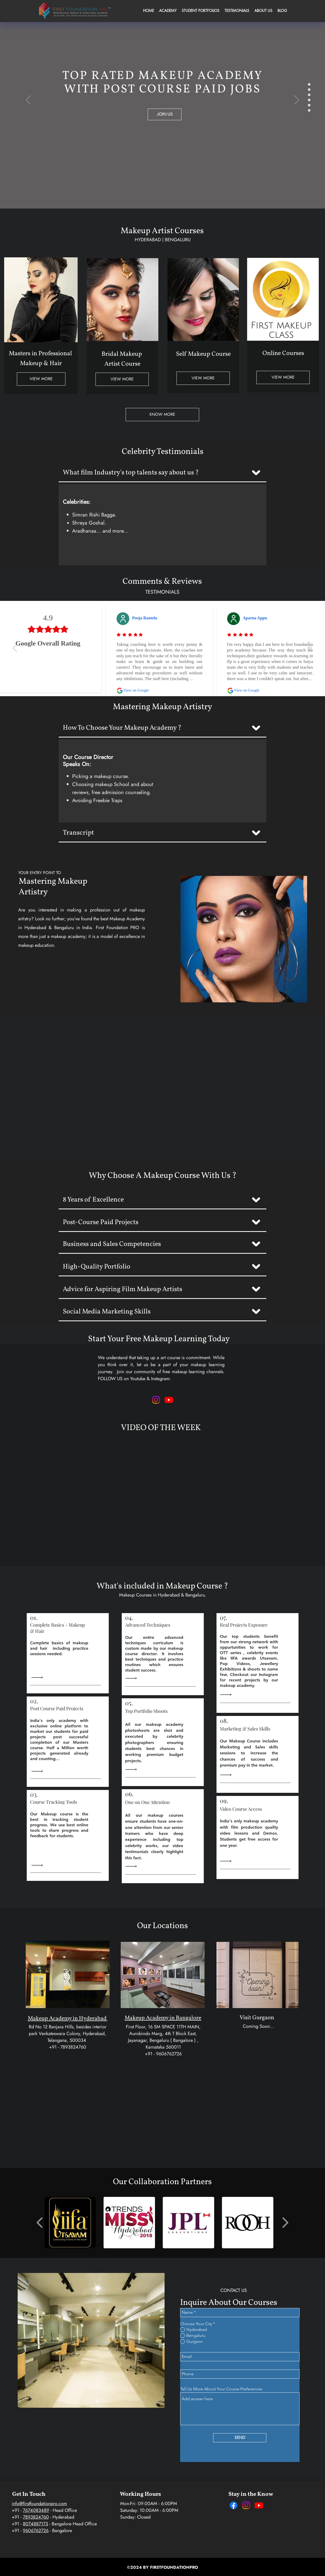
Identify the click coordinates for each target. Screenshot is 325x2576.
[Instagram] (246, 2505)
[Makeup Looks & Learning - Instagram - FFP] (156, 1400)
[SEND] (239, 2437)
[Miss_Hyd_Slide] (309, 110)
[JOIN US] (164, 114)
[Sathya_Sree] (309, 84)
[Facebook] (233, 2505)
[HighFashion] (309, 94)
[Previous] (28, 100)
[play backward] (40, 2222)
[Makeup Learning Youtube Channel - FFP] (169, 1400)
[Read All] (38, 1677)
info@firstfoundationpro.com (39, 2503)
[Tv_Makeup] (309, 100)
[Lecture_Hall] (309, 105)
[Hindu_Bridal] (309, 89)
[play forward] (285, 2222)
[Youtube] (259, 2505)
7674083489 (36, 2510)
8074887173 (35, 2523)
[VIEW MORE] (41, 379)
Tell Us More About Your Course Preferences (221, 2389)
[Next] (296, 100)
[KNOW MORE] (162, 414)
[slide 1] (308, 642)
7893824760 (36, 2517)
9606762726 (36, 2530)
